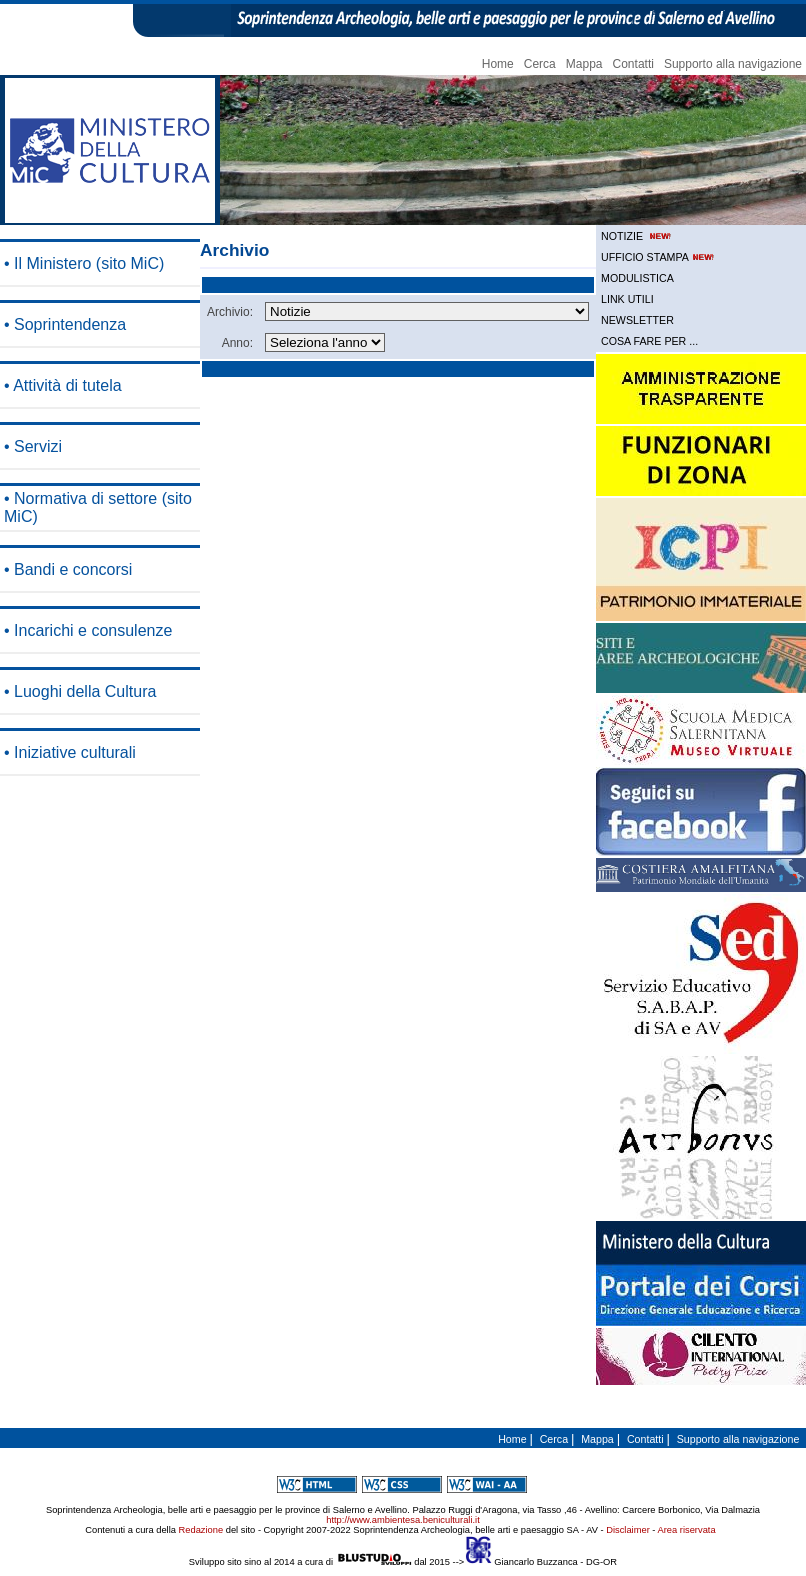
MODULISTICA (637, 278)
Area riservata (687, 1530)
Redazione (201, 1530)
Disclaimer (628, 1530)
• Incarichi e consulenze (88, 630)
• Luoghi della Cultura (80, 691)
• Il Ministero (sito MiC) (84, 263)
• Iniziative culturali (70, 752)
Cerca (540, 64)
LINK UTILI (627, 299)
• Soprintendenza (65, 324)
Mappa (584, 64)
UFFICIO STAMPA (659, 257)
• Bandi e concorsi (68, 569)
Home (498, 64)
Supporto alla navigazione (733, 64)
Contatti (633, 64)
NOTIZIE (637, 236)
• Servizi (33, 446)
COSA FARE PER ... (649, 341)
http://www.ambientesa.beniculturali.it (402, 1520)
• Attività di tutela (63, 385)
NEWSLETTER (637, 320)
